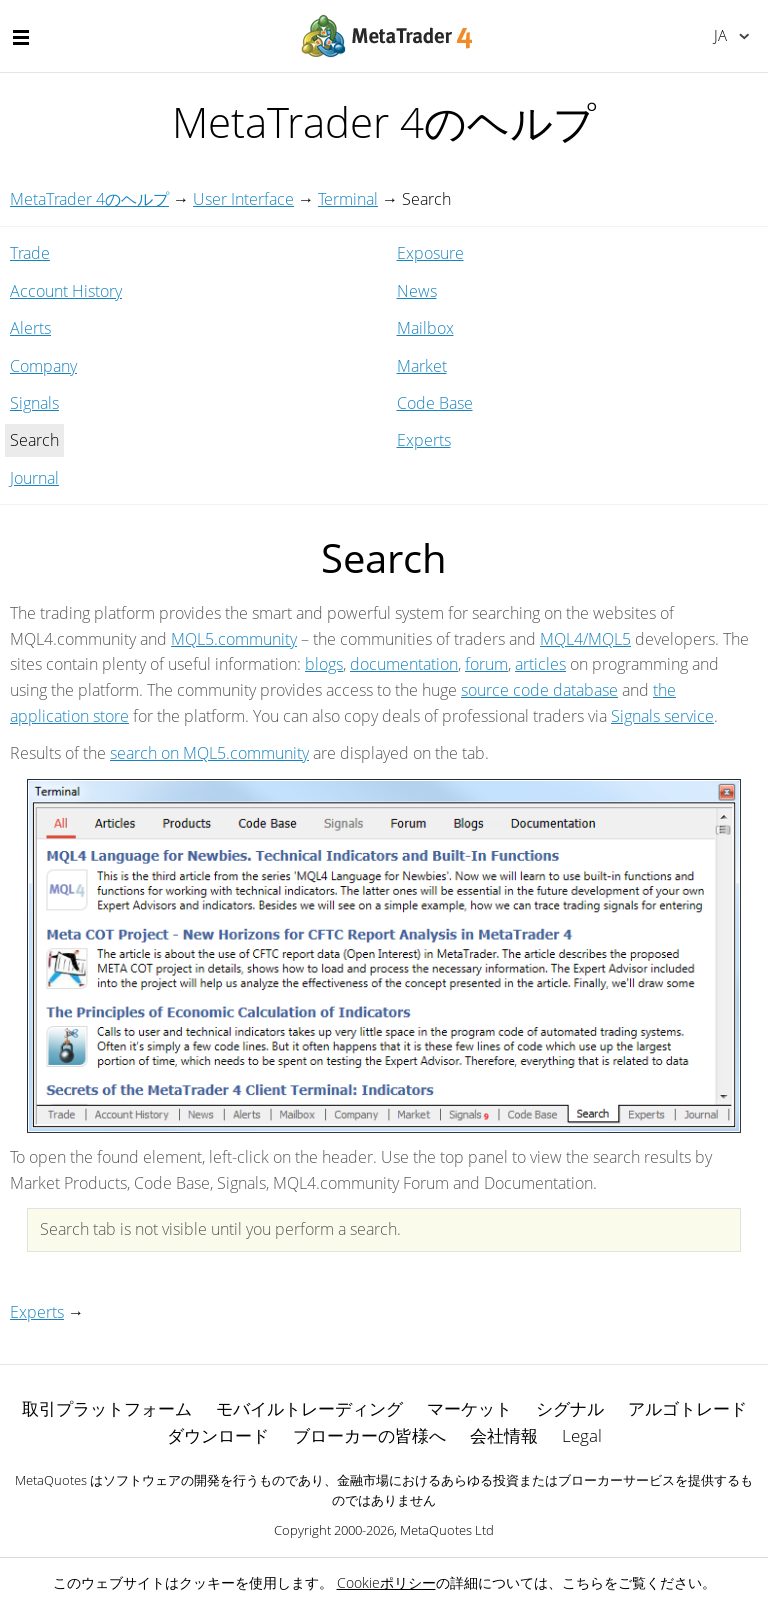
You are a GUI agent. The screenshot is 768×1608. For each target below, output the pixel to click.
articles (540, 664)
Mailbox (425, 328)
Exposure (430, 253)
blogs (324, 664)
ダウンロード (218, 1435)
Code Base (435, 403)
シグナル (570, 1408)
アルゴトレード (687, 1408)
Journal (34, 478)
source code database (539, 690)
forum (486, 664)
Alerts (30, 328)
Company (43, 366)
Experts (424, 440)
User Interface (243, 199)
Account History (66, 291)
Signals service (662, 716)
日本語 (720, 35)
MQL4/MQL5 (585, 639)
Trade (30, 253)
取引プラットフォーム (107, 1408)
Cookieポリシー (386, 1582)
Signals (34, 403)
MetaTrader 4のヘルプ (89, 199)
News (417, 291)
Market (422, 366)
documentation (404, 664)
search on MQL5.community (209, 753)
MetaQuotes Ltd (447, 1530)
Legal (582, 1435)
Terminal (348, 199)
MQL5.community (234, 639)
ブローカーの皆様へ (369, 1435)
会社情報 (504, 1435)
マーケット (469, 1408)
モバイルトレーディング (309, 1408)
